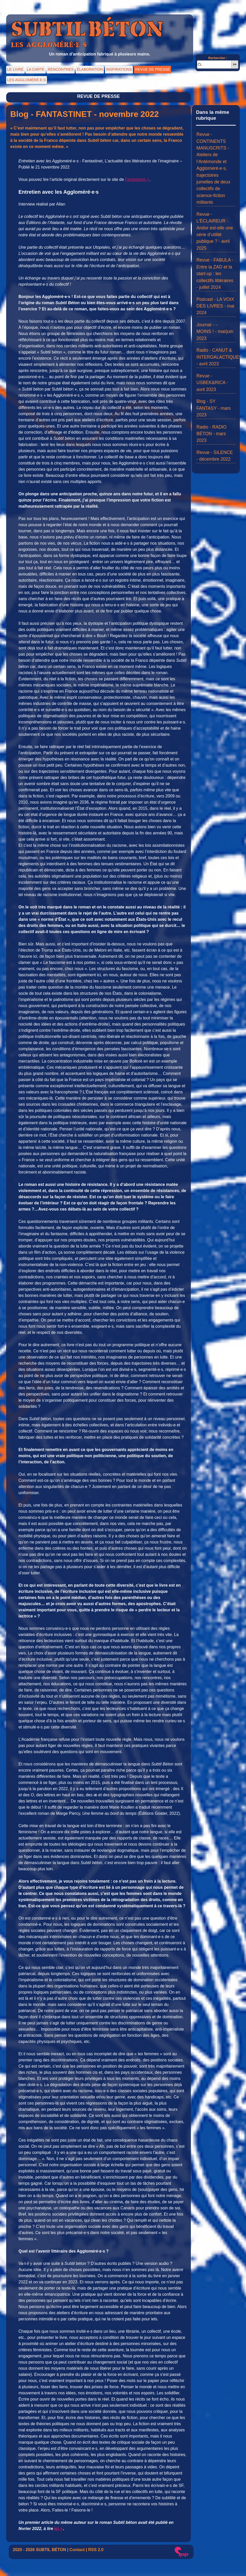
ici (56, 2528)
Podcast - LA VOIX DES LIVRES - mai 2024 (215, 306)
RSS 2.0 (96, 2549)
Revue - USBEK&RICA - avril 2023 (212, 382)
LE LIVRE (15, 69)
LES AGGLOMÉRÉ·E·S (26, 80)
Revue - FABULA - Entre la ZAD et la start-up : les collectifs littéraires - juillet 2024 (214, 273)
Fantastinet (135, 179)
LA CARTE (35, 69)
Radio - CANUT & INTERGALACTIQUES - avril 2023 (219, 357)
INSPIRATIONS (119, 69)
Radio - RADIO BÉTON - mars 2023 (211, 433)
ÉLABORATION (90, 69)
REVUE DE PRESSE (152, 69)
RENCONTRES (61, 69)
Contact (77, 2549)
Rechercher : (217, 58)
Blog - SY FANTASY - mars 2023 (213, 408)
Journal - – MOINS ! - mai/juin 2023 (214, 331)
